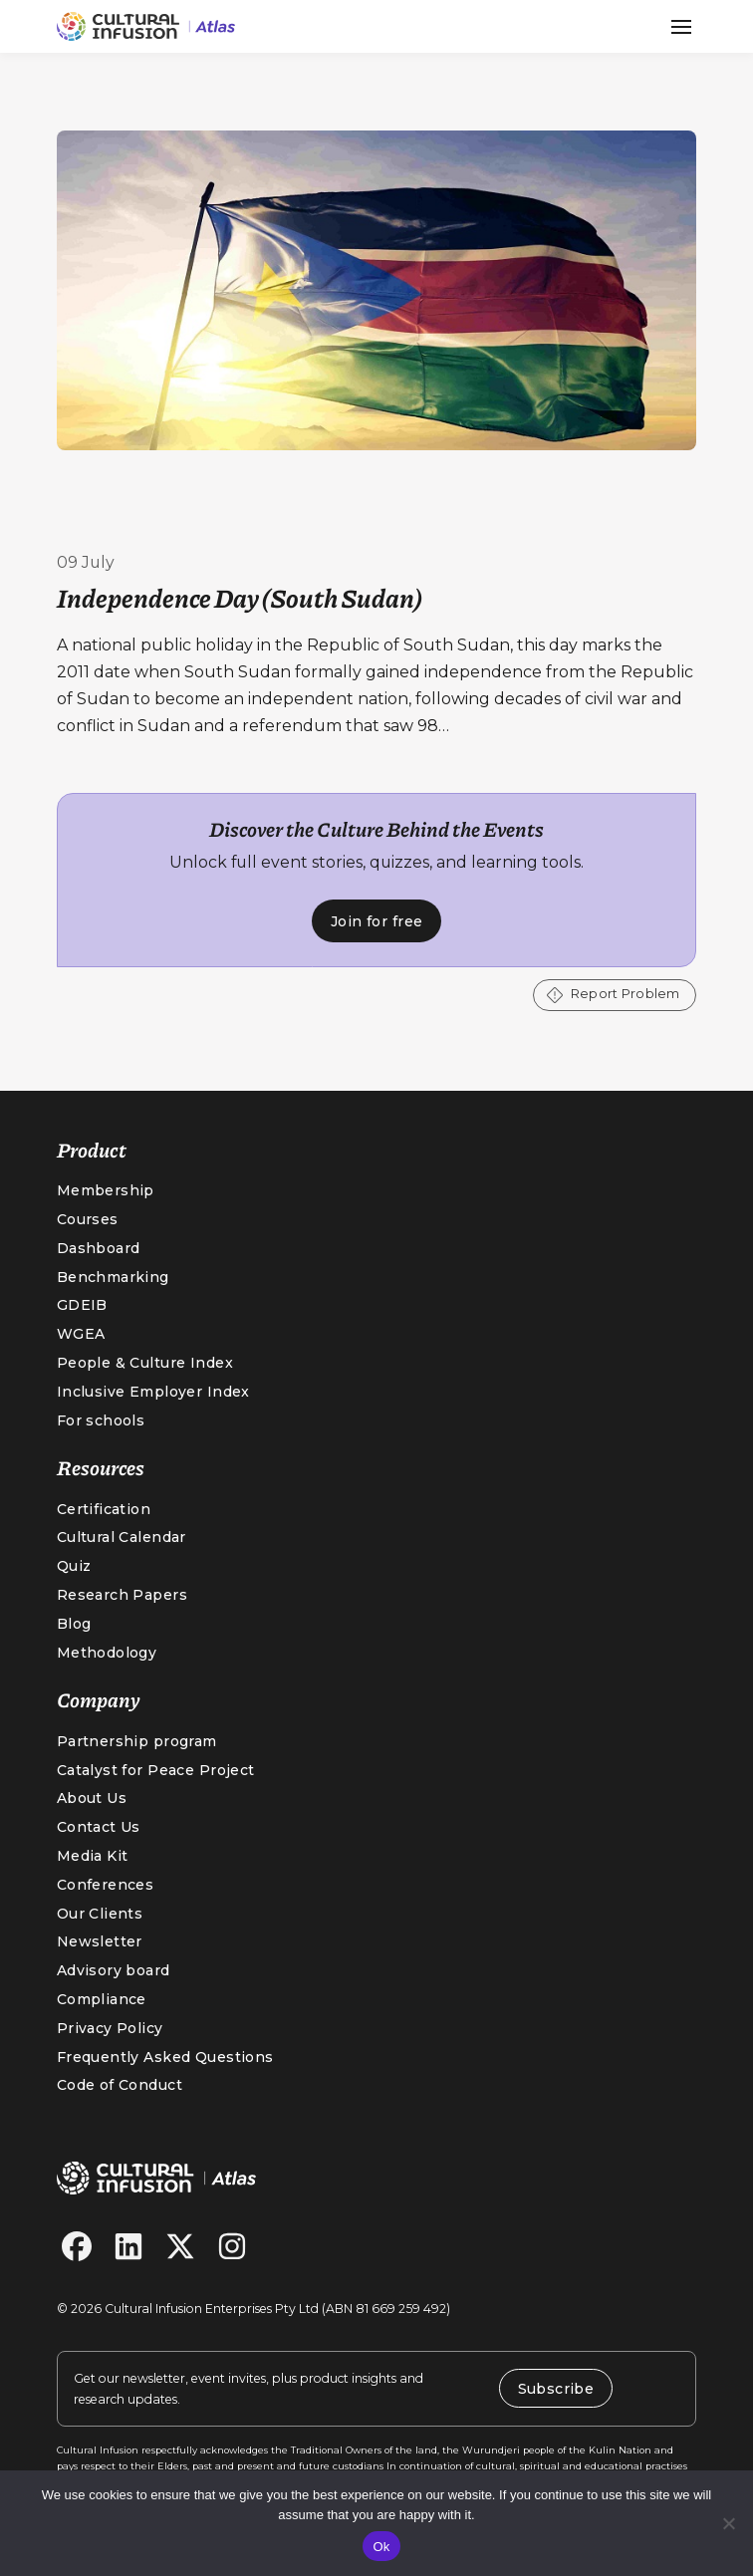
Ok (381, 2546)
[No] (728, 2523)
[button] (681, 27)
